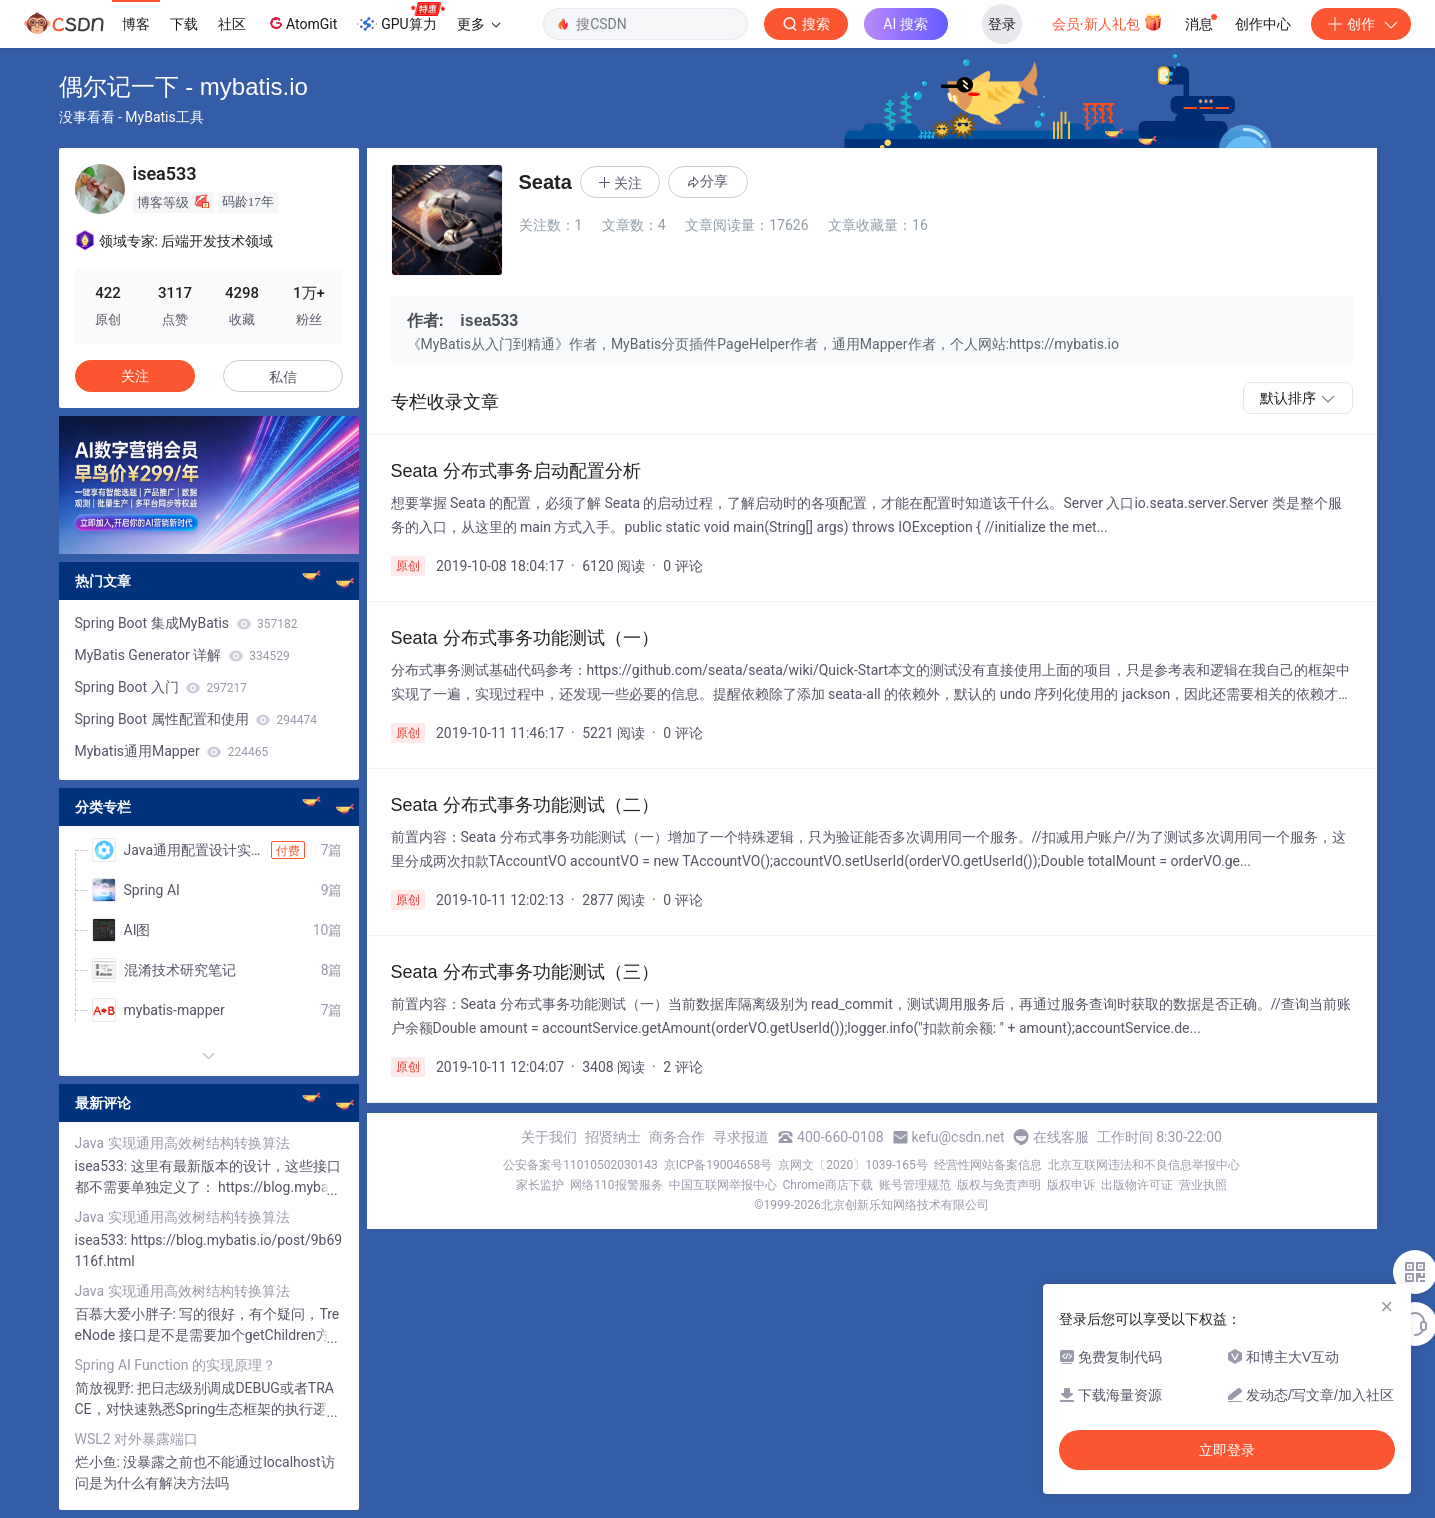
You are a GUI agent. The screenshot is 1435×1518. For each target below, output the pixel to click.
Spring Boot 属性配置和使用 (196, 719)
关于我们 (549, 1137)
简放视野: (106, 1388)
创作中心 (1263, 24)
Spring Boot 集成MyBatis (186, 623)
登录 (1002, 24)
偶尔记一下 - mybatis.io (183, 86)
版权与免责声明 (999, 1185)
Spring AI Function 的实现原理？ (175, 1365)
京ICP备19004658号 (718, 1165)
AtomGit (301, 23)
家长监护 (540, 1185)
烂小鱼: (99, 1462)
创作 (1361, 24)
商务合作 (677, 1137)
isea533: (103, 1166)
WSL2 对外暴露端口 (137, 1439)
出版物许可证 (1137, 1185)
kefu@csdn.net (958, 1137)
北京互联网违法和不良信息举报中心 (1144, 1165)
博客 (136, 24)
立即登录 (1227, 1450)
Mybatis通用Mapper (172, 751)
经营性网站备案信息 (988, 1165)
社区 (232, 24)
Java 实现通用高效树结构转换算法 (182, 1143)
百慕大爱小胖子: (127, 1314)
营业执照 (1203, 1185)
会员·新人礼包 (1107, 22)
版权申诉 (1071, 1185)
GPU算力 (400, 18)
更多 (479, 24)
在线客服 (1061, 1137)
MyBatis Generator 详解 (182, 655)
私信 (283, 377)
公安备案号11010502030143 (580, 1165)
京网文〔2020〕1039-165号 (853, 1165)
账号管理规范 (915, 1185)
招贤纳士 (613, 1137)
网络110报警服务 (616, 1185)
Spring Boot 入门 (161, 687)
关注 (135, 376)
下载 (184, 24)
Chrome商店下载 (828, 1185)
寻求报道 (741, 1137)
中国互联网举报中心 (723, 1185)
